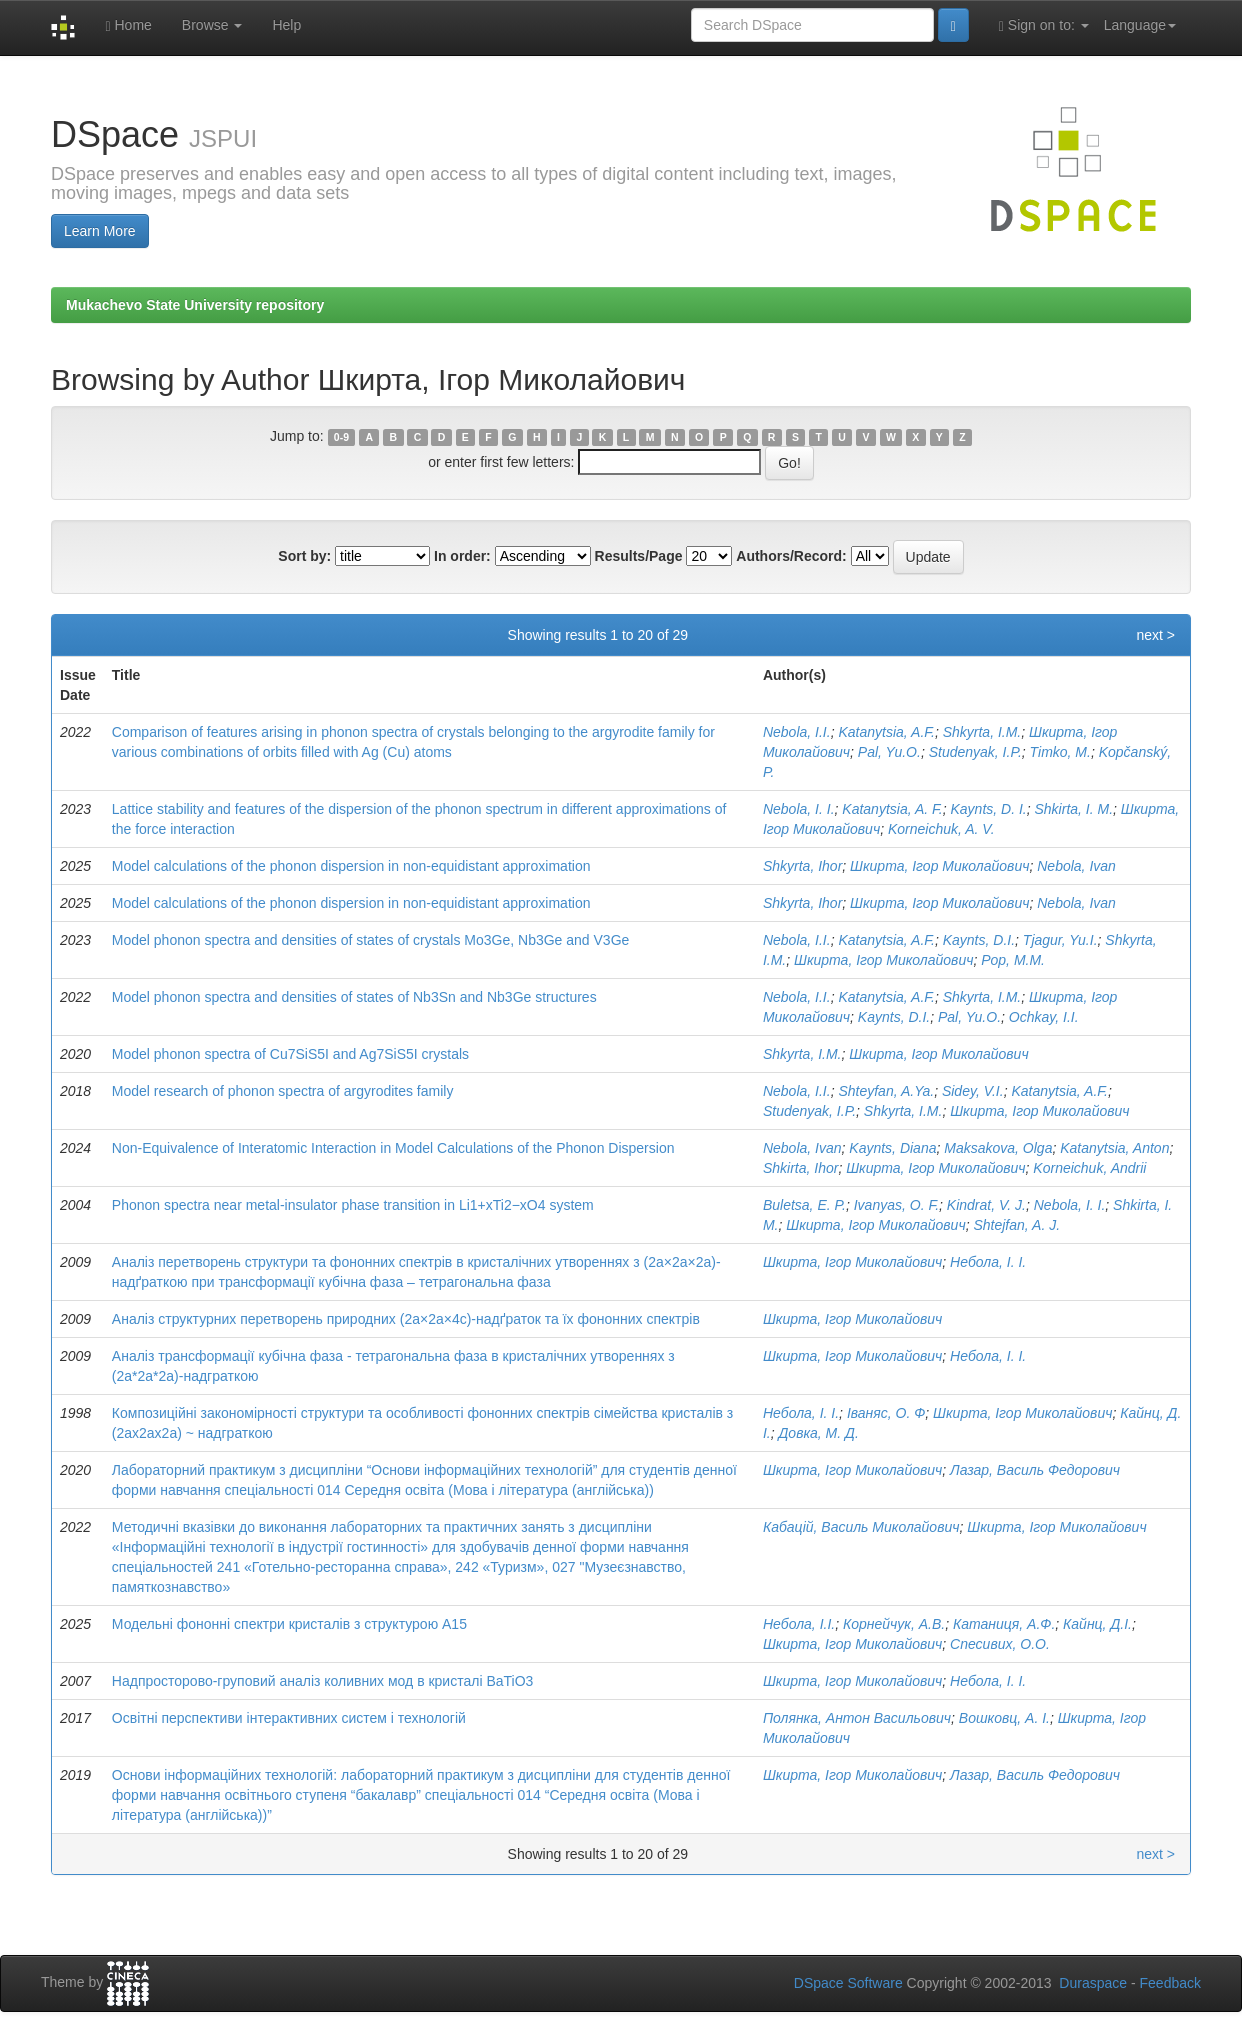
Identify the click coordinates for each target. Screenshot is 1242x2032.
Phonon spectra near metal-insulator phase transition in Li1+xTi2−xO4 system (353, 1205)
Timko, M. (1060, 752)
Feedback (1170, 1983)
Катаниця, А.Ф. (1004, 1624)
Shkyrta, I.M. (982, 732)
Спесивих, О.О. (1000, 1644)
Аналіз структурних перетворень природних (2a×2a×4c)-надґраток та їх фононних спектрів (406, 1319)
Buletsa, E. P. (804, 1205)
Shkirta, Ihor (800, 1168)
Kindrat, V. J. (986, 1205)
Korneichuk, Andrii (1089, 1168)
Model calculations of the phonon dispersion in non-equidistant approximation (351, 866)
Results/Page (639, 556)
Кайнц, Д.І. (1097, 1624)
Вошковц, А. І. (1004, 1718)
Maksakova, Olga (998, 1148)
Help (286, 25)
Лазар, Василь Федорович (1035, 1470)
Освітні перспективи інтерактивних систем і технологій (289, 1718)
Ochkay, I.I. (1044, 1017)
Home (128, 25)
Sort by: (304, 556)
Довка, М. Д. (818, 1433)
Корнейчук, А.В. (894, 1624)
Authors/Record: (791, 556)
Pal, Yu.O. (889, 752)
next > (1155, 635)
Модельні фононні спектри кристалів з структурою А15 (289, 1624)
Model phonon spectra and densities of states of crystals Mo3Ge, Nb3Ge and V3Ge (371, 940)
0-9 (341, 437)
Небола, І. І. (988, 1262)
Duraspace (1093, 1983)
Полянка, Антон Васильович (857, 1718)
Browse (212, 25)
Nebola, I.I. (797, 732)
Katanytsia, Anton (1114, 1148)
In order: (462, 556)
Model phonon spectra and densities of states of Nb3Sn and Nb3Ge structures (354, 997)
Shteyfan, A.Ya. (886, 1091)
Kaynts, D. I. (988, 809)
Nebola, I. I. (799, 809)
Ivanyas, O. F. (896, 1205)
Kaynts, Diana (892, 1148)
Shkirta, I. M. (1074, 809)
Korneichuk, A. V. (941, 829)
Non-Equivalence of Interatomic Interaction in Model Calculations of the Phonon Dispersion (393, 1148)
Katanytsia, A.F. (886, 732)
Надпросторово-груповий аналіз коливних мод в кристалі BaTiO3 (323, 1681)
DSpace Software (848, 1983)
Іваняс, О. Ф (886, 1413)
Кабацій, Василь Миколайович (861, 1527)
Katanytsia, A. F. (892, 809)
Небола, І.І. (799, 1624)
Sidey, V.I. (973, 1091)
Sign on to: (1044, 25)
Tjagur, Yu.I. (1060, 940)
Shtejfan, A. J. (1016, 1225)
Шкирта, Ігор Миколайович (939, 866)
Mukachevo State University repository (195, 305)
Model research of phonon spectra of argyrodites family (283, 1091)
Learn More (100, 231)
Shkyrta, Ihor (802, 866)
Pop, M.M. (1013, 960)
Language (1140, 25)
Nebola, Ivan (1076, 866)
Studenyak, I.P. (975, 752)
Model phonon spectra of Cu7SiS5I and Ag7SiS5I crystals (290, 1054)
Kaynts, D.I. (979, 940)
